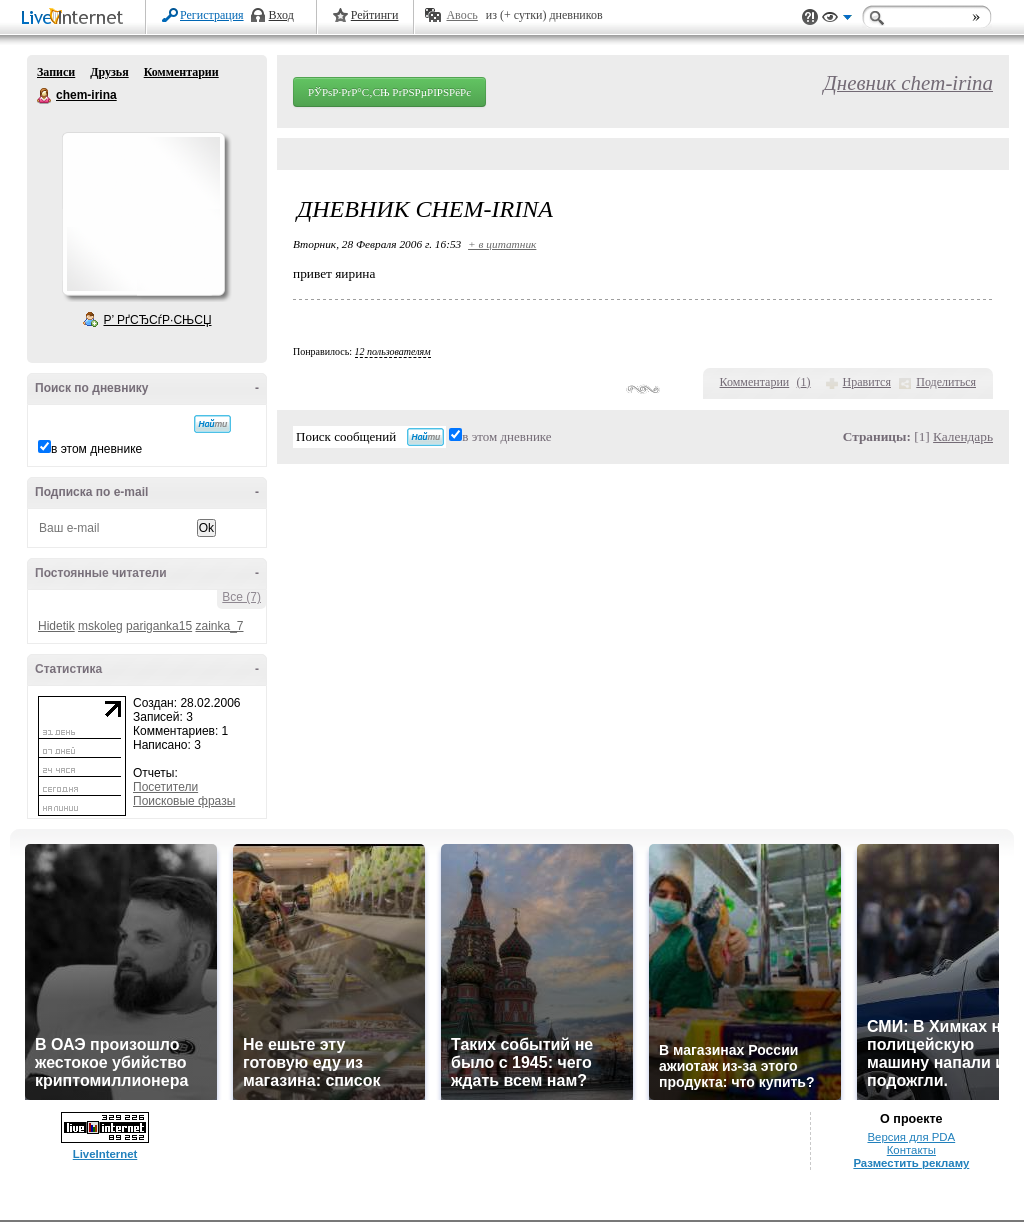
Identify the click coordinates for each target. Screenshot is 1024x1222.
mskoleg (100, 626)
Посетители (165, 787)
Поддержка (810, 17)
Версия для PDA (911, 1137)
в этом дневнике (96, 449)
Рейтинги (375, 15)
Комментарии (181, 72)
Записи (56, 72)
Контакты (911, 1150)
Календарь (963, 436)
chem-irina (45, 96)
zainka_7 (219, 626)
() (804, 382)
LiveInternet (76, 18)
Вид (837, 20)
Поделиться (946, 382)
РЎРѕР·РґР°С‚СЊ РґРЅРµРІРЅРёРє (389, 92)
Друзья (109, 72)
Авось (461, 15)
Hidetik (56, 626)
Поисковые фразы (184, 801)
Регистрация (212, 15)
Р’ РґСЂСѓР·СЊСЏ (158, 320)
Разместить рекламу (911, 1163)
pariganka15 (159, 626)
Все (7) (241, 597)
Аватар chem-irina (143, 214)
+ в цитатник (502, 244)
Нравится (867, 382)
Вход (281, 15)
